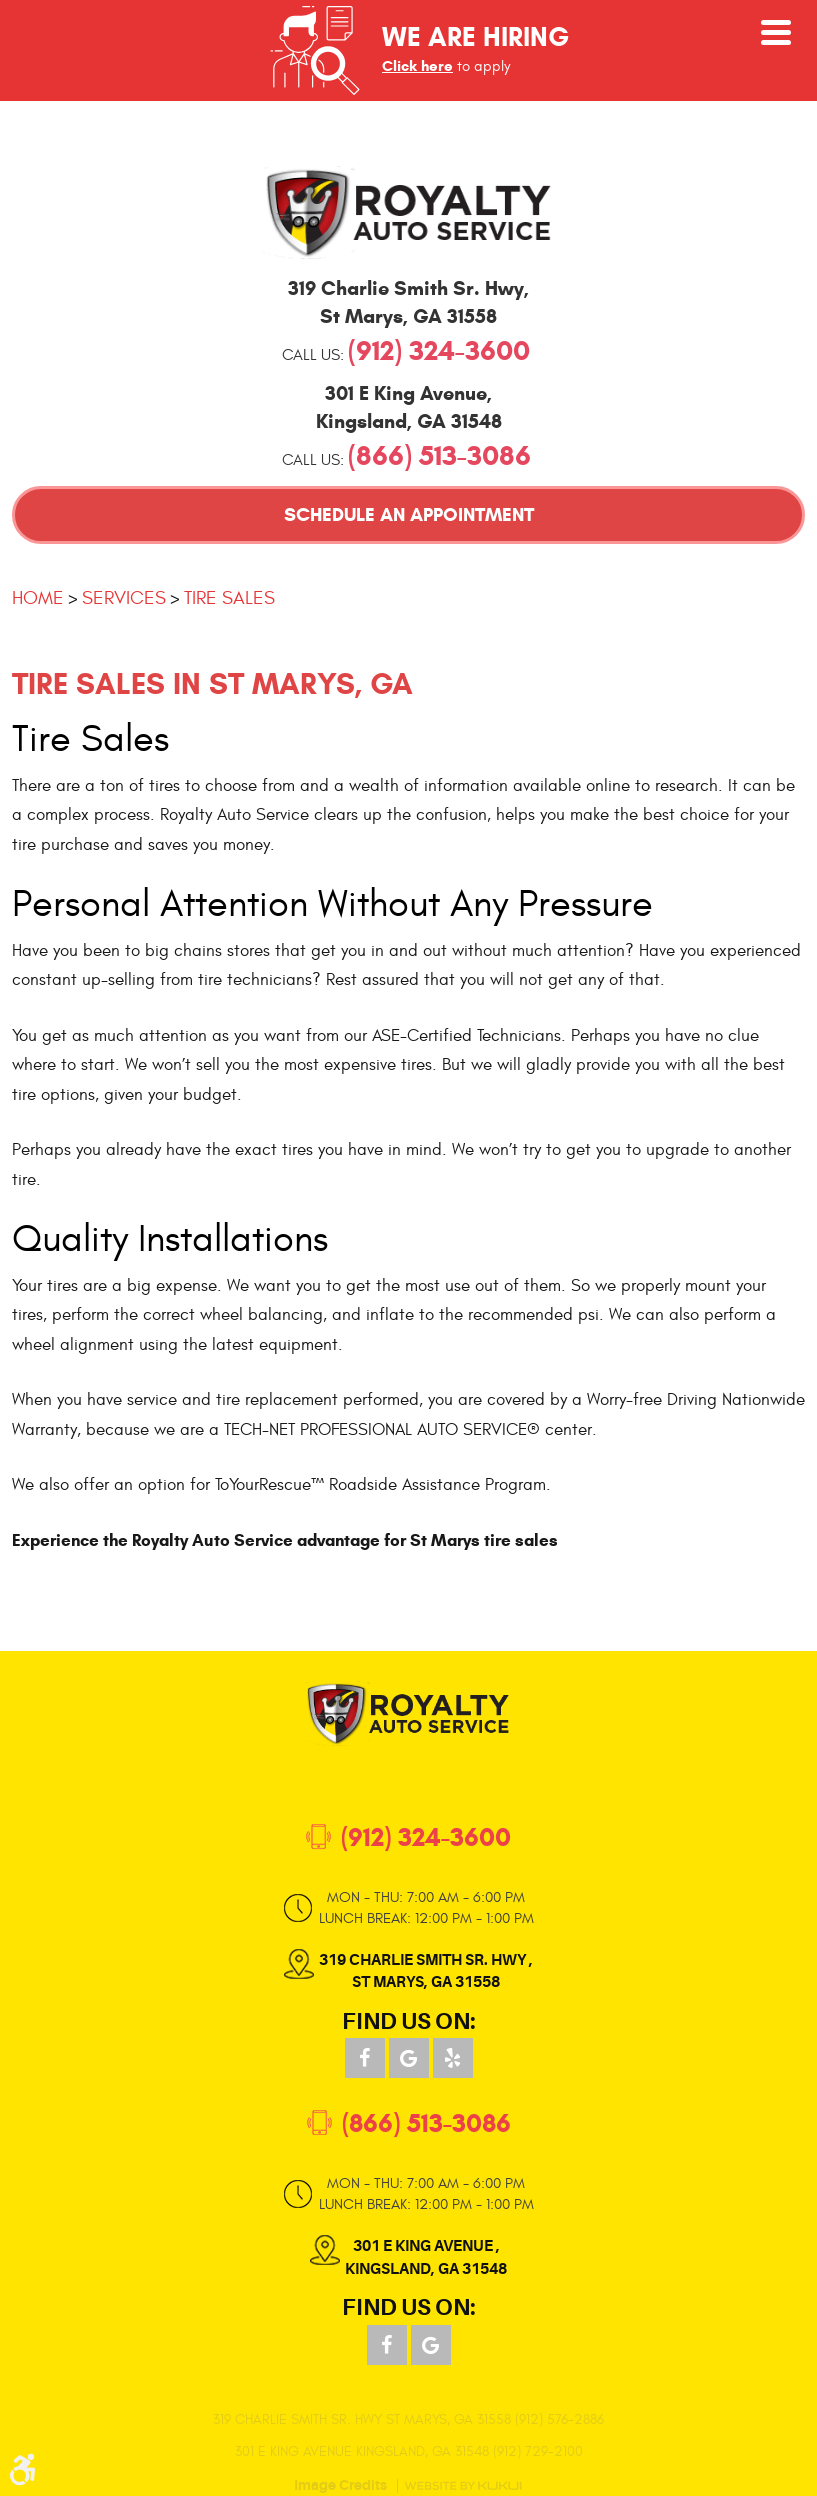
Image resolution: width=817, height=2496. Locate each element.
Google (409, 2058)
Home (38, 598)
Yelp (453, 2058)
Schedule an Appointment (409, 514)
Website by (463, 2486)
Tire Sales (229, 598)
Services (124, 598)
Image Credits (340, 2486)
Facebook (365, 2058)
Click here (417, 66)
